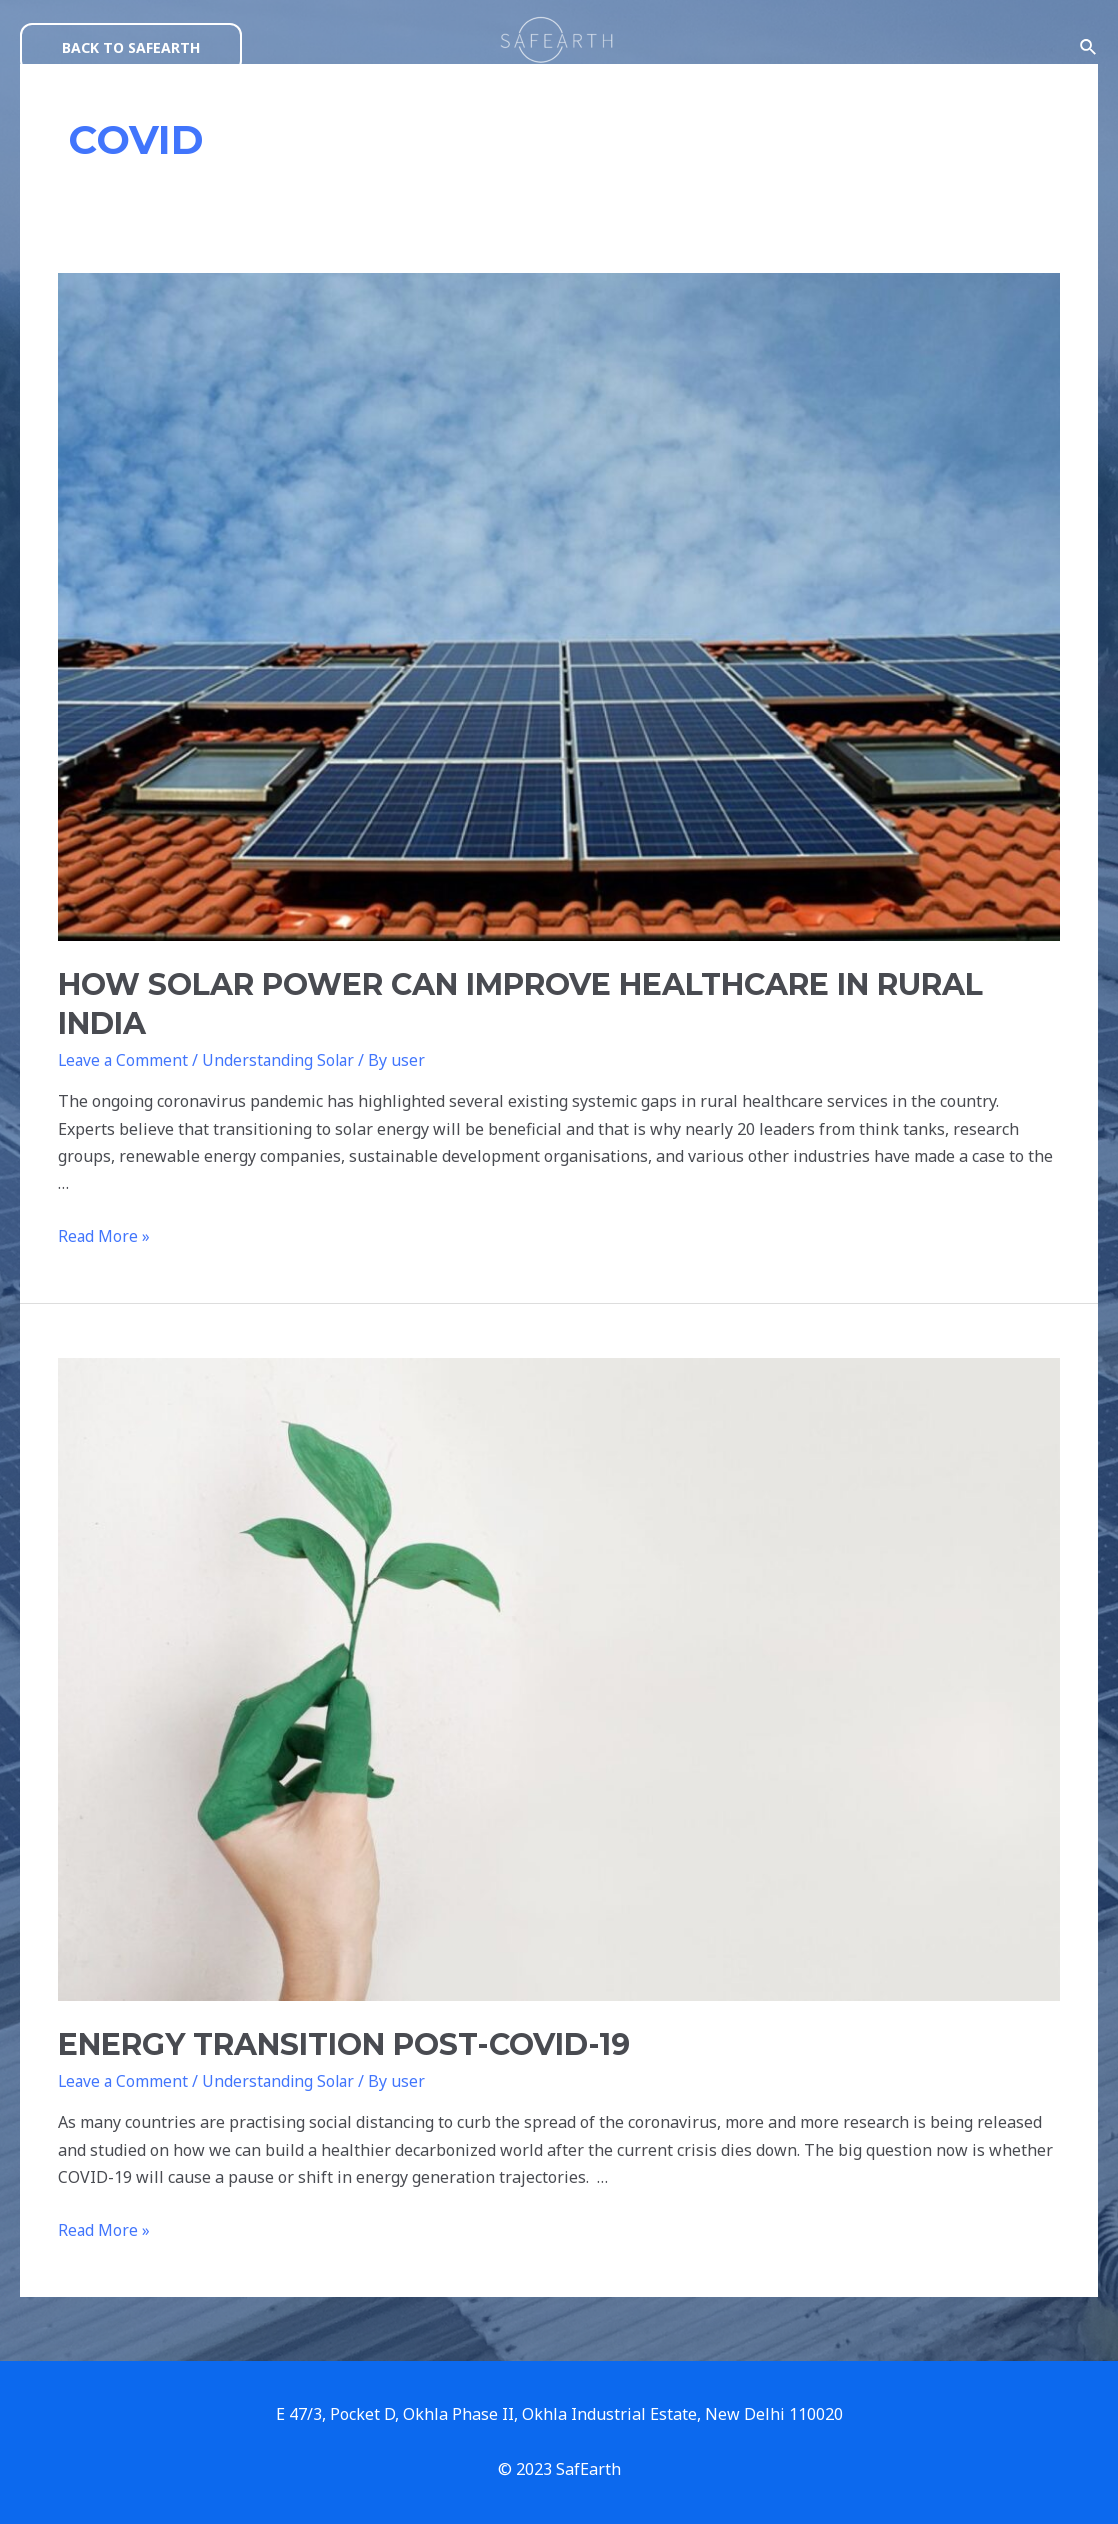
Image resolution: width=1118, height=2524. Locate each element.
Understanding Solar (283, 1060)
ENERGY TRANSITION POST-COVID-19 (344, 2044)
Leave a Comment (124, 1060)
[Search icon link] (1089, 48)
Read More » (104, 1236)
